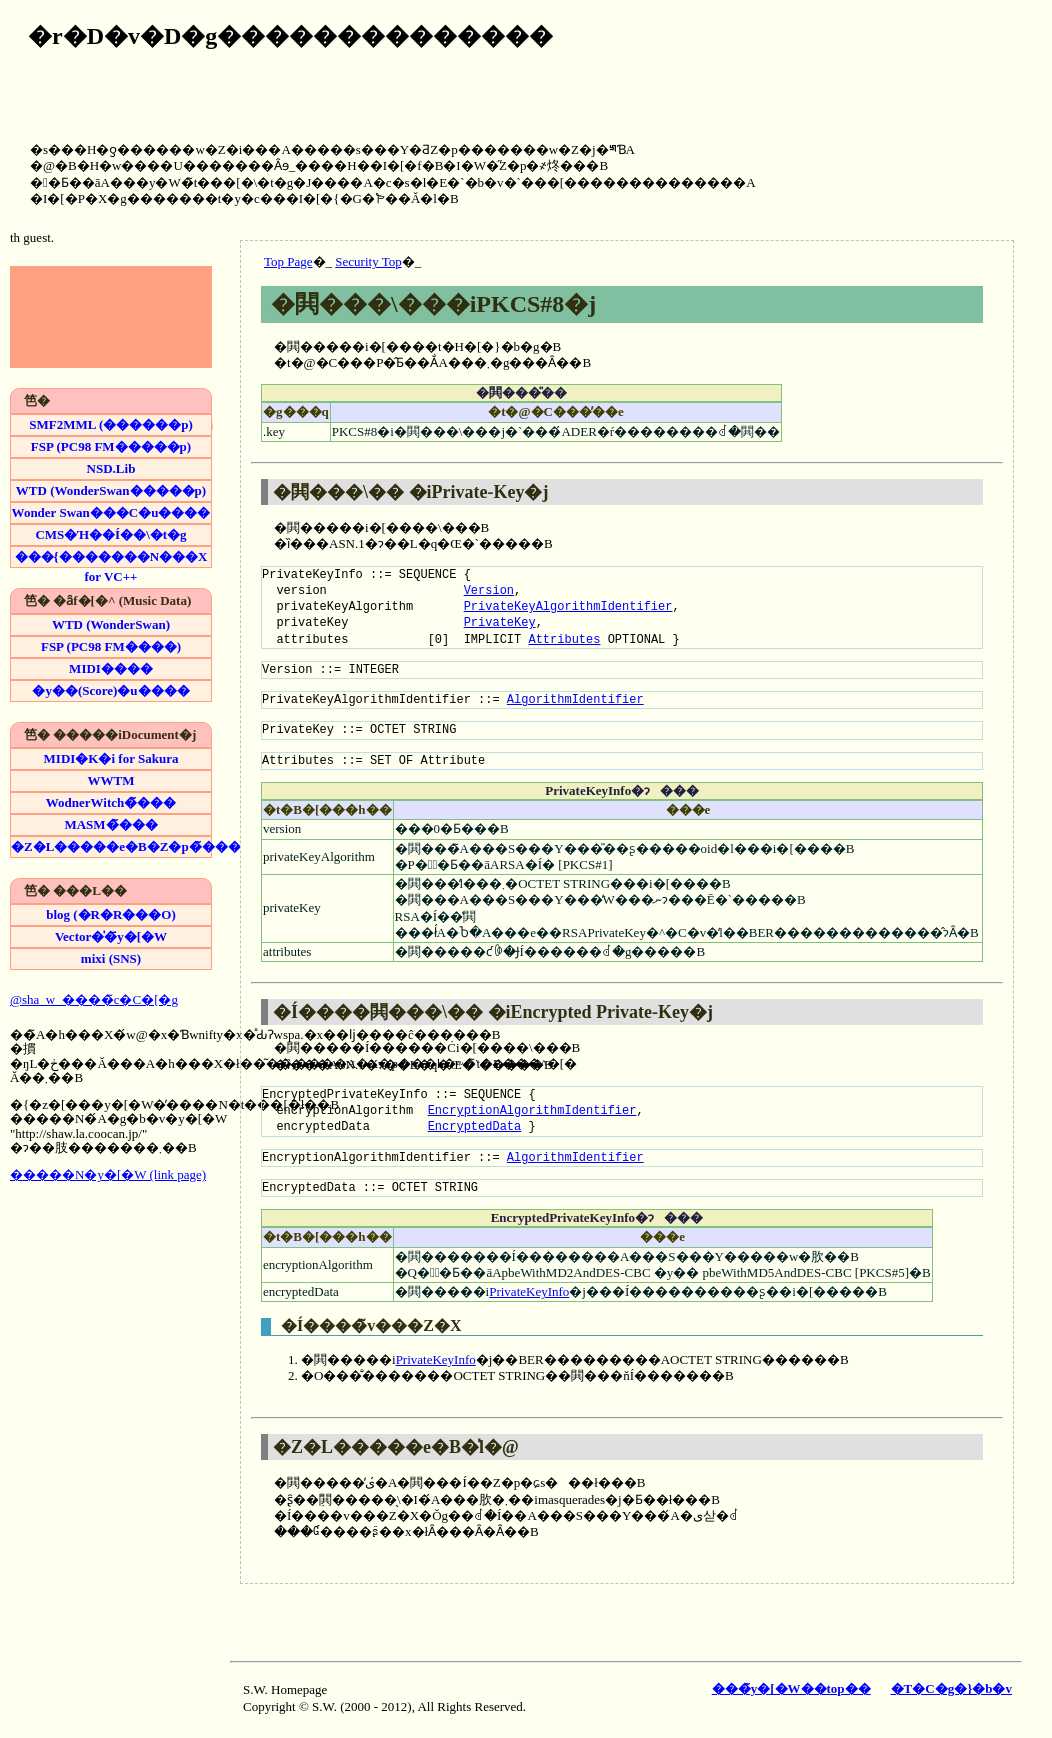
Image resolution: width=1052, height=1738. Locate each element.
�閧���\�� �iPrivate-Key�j (410, 492)
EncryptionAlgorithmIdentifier (532, 1110)
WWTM (111, 780)
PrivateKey (500, 622)
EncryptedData (475, 1126)
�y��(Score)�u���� (110, 690)
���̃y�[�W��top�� (791, 1688)
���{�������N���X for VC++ (111, 558)
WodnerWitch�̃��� (111, 802)
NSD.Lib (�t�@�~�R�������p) (110, 470)
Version (489, 590)
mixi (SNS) (111, 958)
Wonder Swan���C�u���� (111, 512)
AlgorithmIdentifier (575, 699)
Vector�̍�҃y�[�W (111, 936)
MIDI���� (111, 668)
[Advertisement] (971, 69)
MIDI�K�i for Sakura (111, 758)
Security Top (368, 261)
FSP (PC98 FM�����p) (111, 446)
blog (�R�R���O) (111, 914)
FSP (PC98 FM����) (111, 646)
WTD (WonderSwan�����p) (111, 490)
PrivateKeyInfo (529, 1291)
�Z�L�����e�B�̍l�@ (396, 1447)
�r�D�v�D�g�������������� (290, 36)
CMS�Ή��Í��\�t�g (110, 534)
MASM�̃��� (110, 824)
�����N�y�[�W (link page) (108, 1174)
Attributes (564, 639)
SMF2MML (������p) (111, 424)
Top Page (288, 261)
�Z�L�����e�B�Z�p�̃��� (111, 846)
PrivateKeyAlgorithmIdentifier (568, 606)
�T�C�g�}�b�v (951, 1688)
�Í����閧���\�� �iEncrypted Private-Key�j (493, 1012)
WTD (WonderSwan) (111, 624)
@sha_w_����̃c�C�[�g (94, 999)
